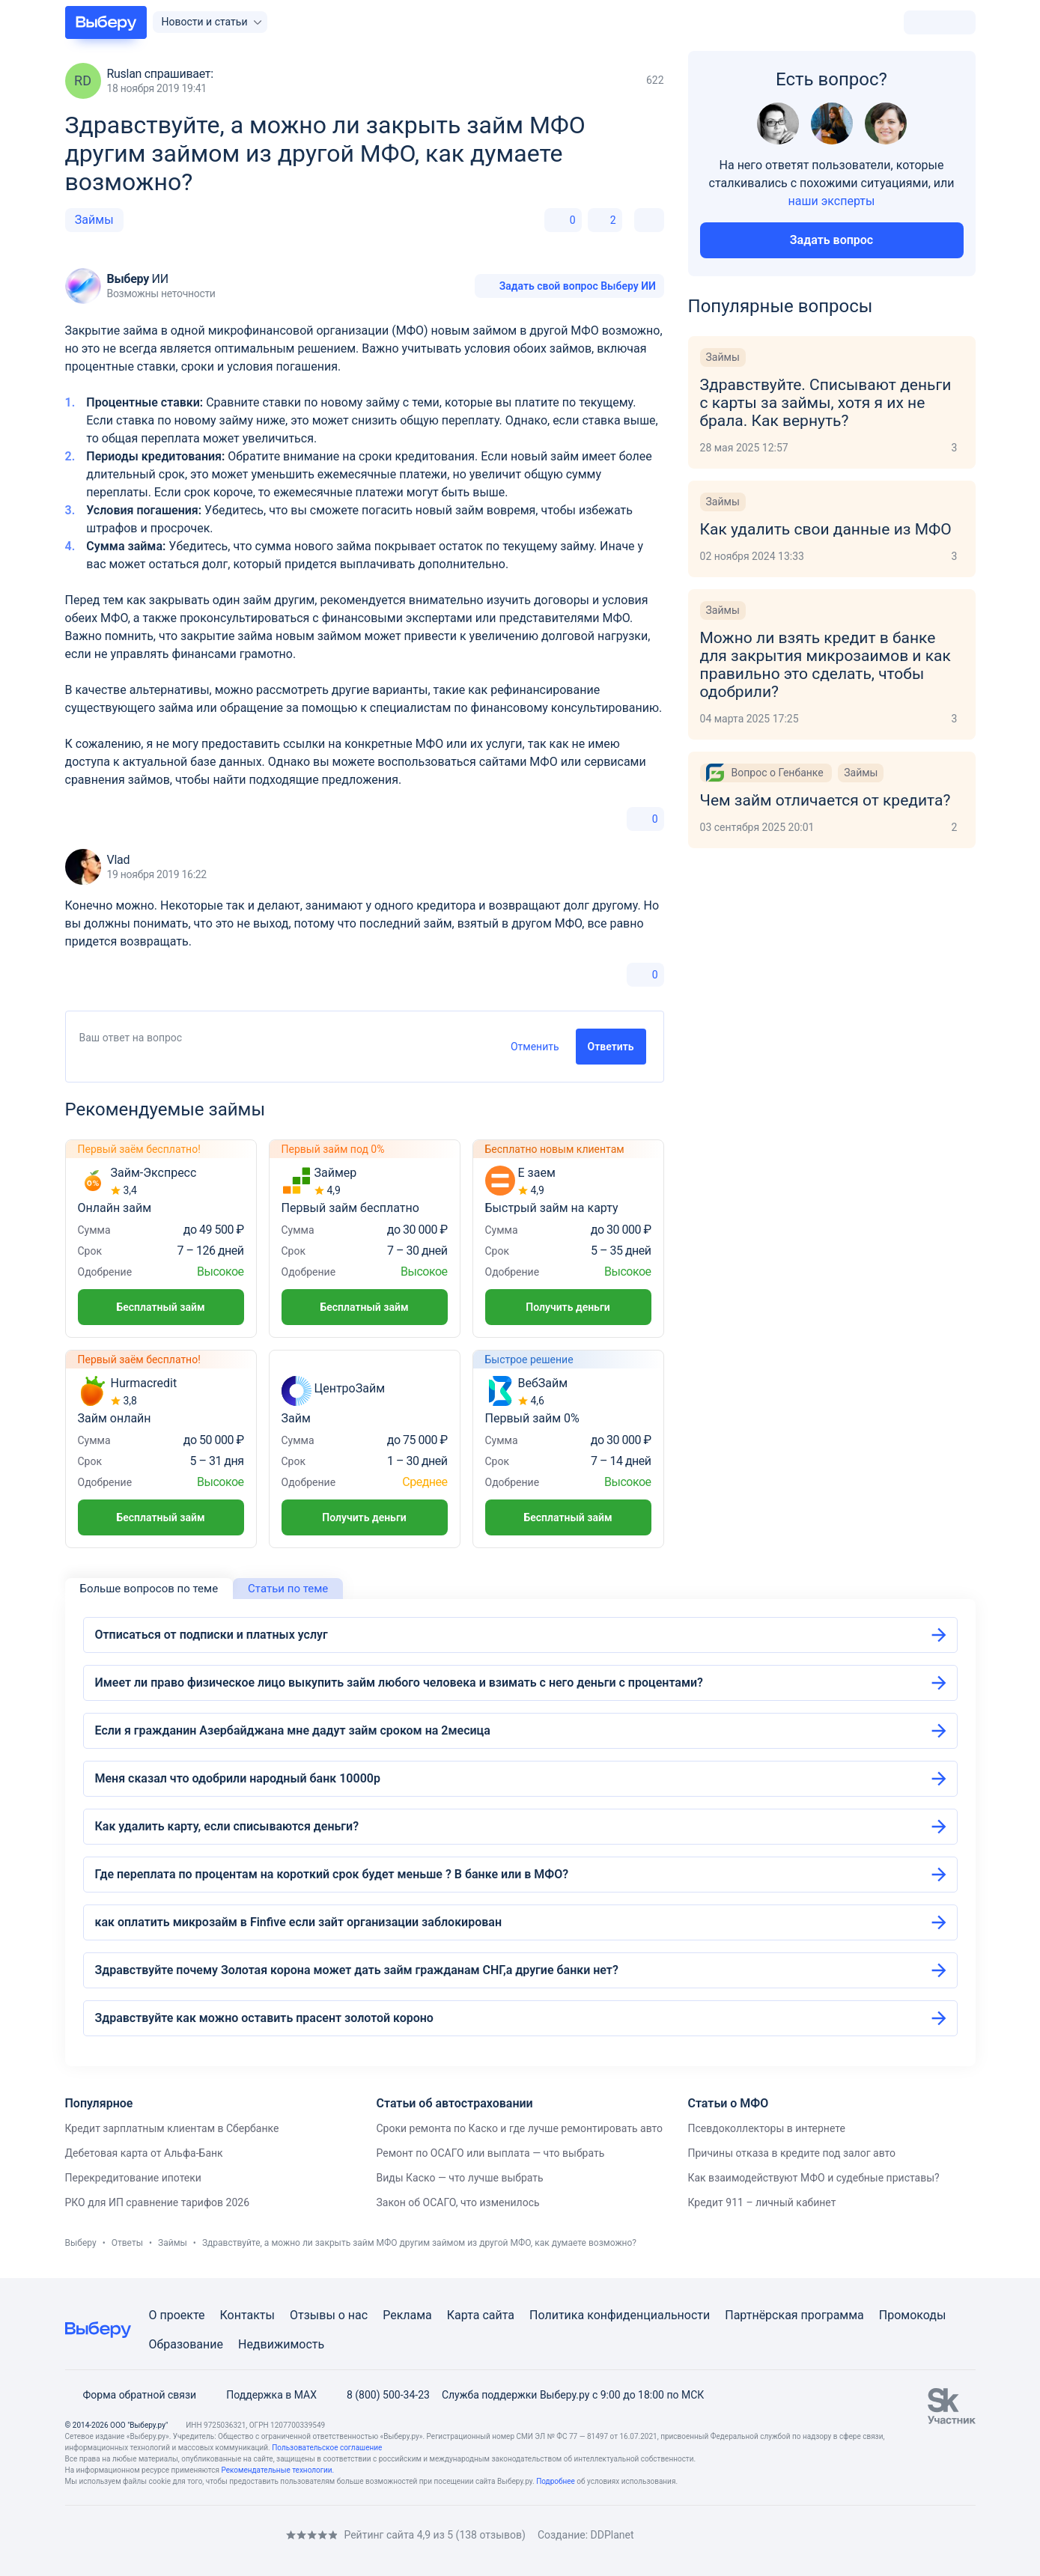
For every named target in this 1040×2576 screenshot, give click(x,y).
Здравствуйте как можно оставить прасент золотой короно (264, 2018)
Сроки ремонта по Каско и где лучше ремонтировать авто (519, 2128)
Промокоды (912, 2315)
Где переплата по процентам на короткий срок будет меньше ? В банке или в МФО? (332, 1874)
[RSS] (191, 2535)
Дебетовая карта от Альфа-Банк (144, 2153)
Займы (94, 220)
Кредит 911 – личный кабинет (761, 2202)
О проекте (177, 2315)
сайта (498, 2315)
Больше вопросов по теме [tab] (149, 1588)
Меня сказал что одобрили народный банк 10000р (237, 1778)
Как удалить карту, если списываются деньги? (227, 1826)
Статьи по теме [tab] (288, 1588)
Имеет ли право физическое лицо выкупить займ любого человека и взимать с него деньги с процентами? (399, 1682)
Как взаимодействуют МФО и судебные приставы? (813, 2178)
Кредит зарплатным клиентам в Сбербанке (172, 2128)
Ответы (127, 2243)
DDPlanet (612, 2535)
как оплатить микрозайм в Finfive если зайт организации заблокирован (298, 1922)
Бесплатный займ (160, 1307)
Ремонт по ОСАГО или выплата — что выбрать (490, 2153)
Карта (463, 2315)
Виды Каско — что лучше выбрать (459, 2178)
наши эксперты (831, 201)
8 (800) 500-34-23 (379, 2395)
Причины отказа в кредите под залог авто (791, 2153)
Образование (186, 2344)
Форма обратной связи (131, 2395)
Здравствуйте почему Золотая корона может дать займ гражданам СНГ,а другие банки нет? (356, 1970)
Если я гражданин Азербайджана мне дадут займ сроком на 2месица (292, 1730)
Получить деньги (567, 1307)
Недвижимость (281, 2344)
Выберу (81, 2243)
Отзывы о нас (329, 2315)
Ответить (611, 1047)
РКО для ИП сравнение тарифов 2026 (157, 2202)
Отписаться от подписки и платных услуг (211, 1634)
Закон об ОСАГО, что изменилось (457, 2202)
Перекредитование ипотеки (133, 2178)
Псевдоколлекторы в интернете (766, 2128)
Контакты (247, 2315)
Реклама (407, 2315)
